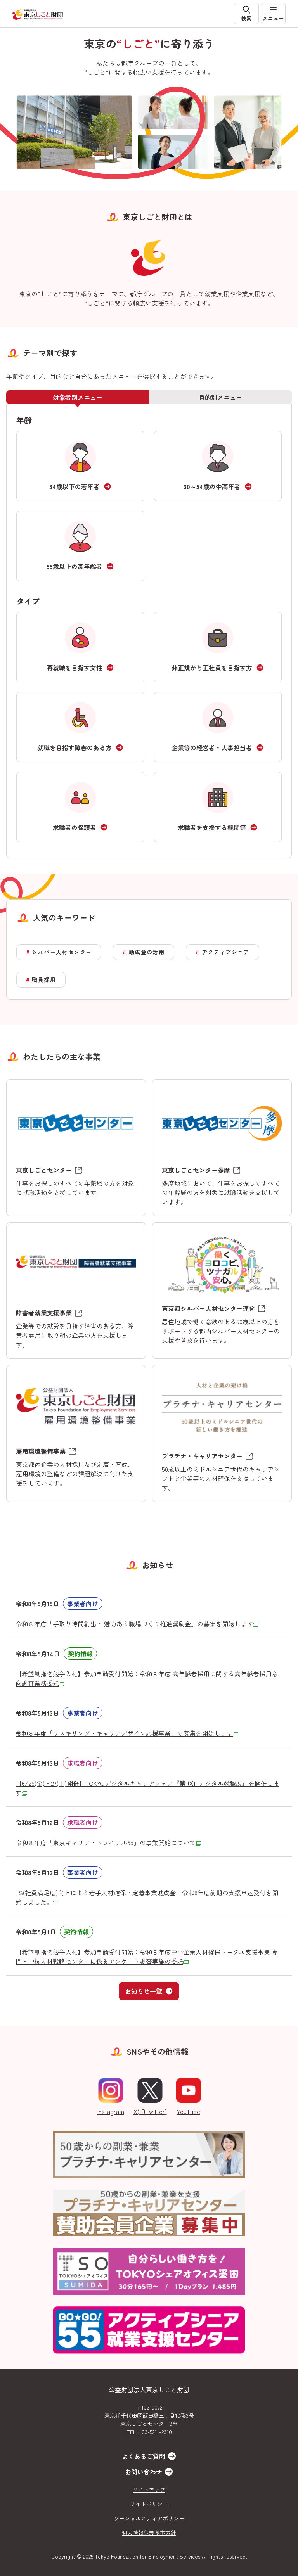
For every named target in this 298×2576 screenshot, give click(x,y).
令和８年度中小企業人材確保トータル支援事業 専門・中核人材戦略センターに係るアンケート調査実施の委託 (147, 1956)
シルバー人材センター (62, 952)
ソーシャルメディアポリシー (149, 2518)
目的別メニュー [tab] (220, 397)
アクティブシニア (225, 952)
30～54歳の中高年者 (212, 486)
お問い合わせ (143, 2471)
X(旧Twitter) (150, 2097)
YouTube (188, 2097)
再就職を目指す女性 (74, 667)
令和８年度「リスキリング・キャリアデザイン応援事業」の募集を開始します (127, 1733)
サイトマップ (149, 2489)
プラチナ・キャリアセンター (202, 1455)
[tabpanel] (149, 631)
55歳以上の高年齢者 (74, 566)
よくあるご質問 (143, 2456)
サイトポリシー (149, 2504)
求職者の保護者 (74, 827)
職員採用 (44, 979)
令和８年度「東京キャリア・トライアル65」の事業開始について (108, 1842)
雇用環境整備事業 (41, 1451)
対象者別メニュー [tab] (77, 397)
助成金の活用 (147, 952)
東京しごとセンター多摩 (196, 1170)
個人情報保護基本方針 (149, 2532)
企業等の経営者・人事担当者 (212, 747)
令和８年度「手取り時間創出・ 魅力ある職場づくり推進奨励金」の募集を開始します (137, 1623)
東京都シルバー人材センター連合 (208, 1308)
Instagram (110, 2097)
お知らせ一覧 (149, 1991)
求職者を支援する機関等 (212, 827)
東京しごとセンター (44, 1170)
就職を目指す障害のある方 (74, 747)
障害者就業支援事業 (44, 1312)
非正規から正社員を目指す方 (212, 667)
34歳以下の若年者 (74, 486)
